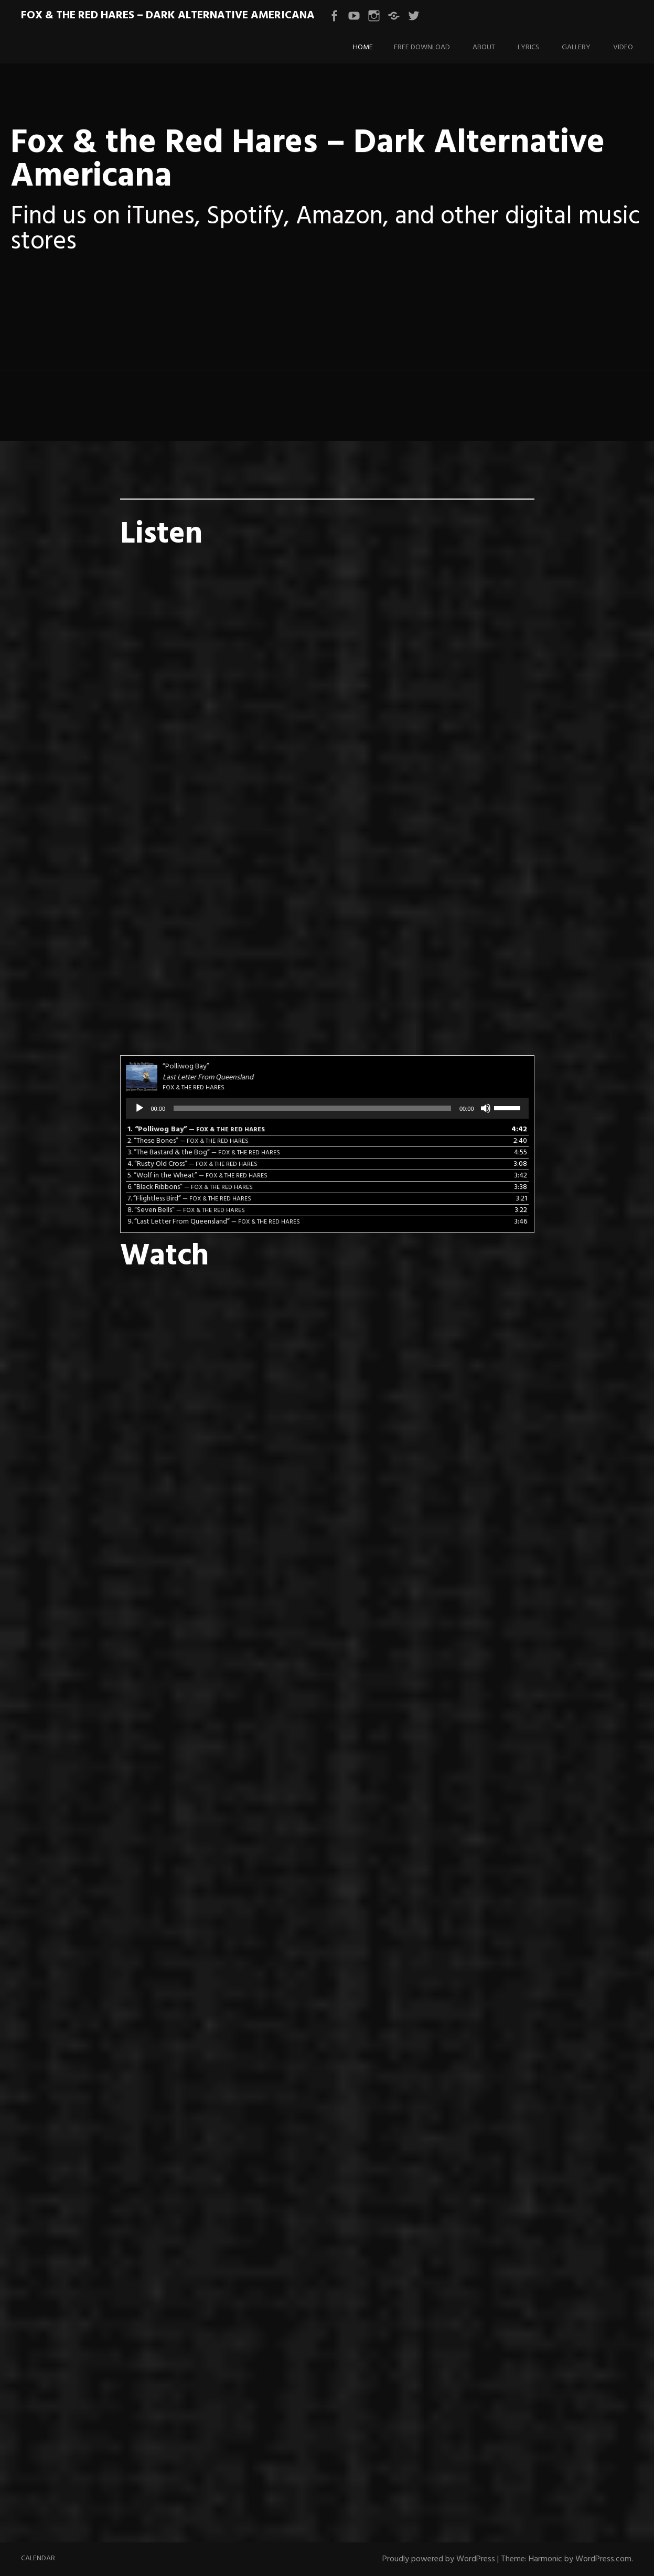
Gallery (576, 47)
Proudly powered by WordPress (438, 2559)
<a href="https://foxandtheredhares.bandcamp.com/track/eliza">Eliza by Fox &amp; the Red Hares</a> (327, 689)
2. (188, 1140)
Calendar (38, 2558)
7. (189, 1198)
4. (192, 1164)
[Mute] (485, 1108)
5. (197, 1175)
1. (196, 1129)
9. (213, 1221)
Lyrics (528, 47)
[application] (327, 1108)
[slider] (312, 1108)
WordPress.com (603, 2559)
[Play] (139, 1108)
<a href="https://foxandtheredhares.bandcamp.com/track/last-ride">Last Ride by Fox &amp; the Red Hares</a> (327, 925)
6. (190, 1187)
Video (623, 47)
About (484, 47)
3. (203, 1152)
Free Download (422, 47)
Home (363, 47)
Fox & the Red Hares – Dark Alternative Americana (168, 15)
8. (186, 1210)
